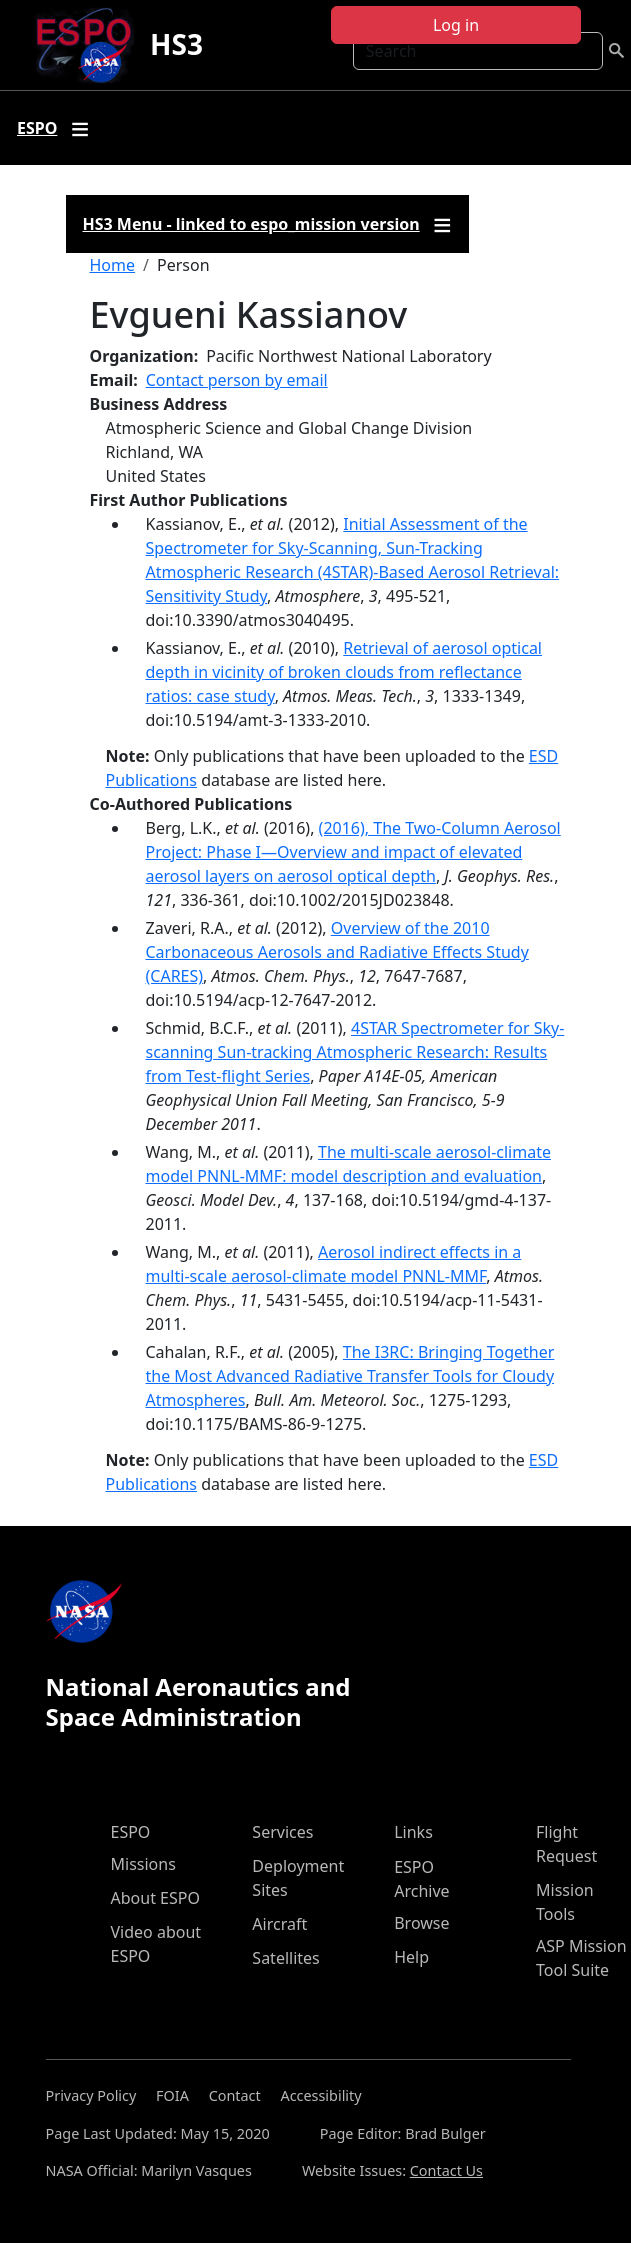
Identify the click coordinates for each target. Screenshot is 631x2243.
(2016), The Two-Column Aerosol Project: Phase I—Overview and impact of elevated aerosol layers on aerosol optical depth (353, 852)
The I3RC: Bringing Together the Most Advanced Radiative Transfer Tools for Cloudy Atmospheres (350, 1376)
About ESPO (155, 1898)
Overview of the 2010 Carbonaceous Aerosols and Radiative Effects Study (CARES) (337, 952)
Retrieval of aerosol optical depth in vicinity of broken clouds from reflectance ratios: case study (344, 672)
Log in (456, 25)
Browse (421, 1923)
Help (411, 1957)
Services (282, 1832)
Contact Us (446, 2170)
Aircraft (279, 1924)
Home (113, 265)
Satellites (285, 1958)
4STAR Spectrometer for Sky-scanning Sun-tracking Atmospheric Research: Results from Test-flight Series (355, 1052)
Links (413, 1832)
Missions (143, 1864)
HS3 (176, 44)
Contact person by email (237, 380)
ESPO (131, 1832)
